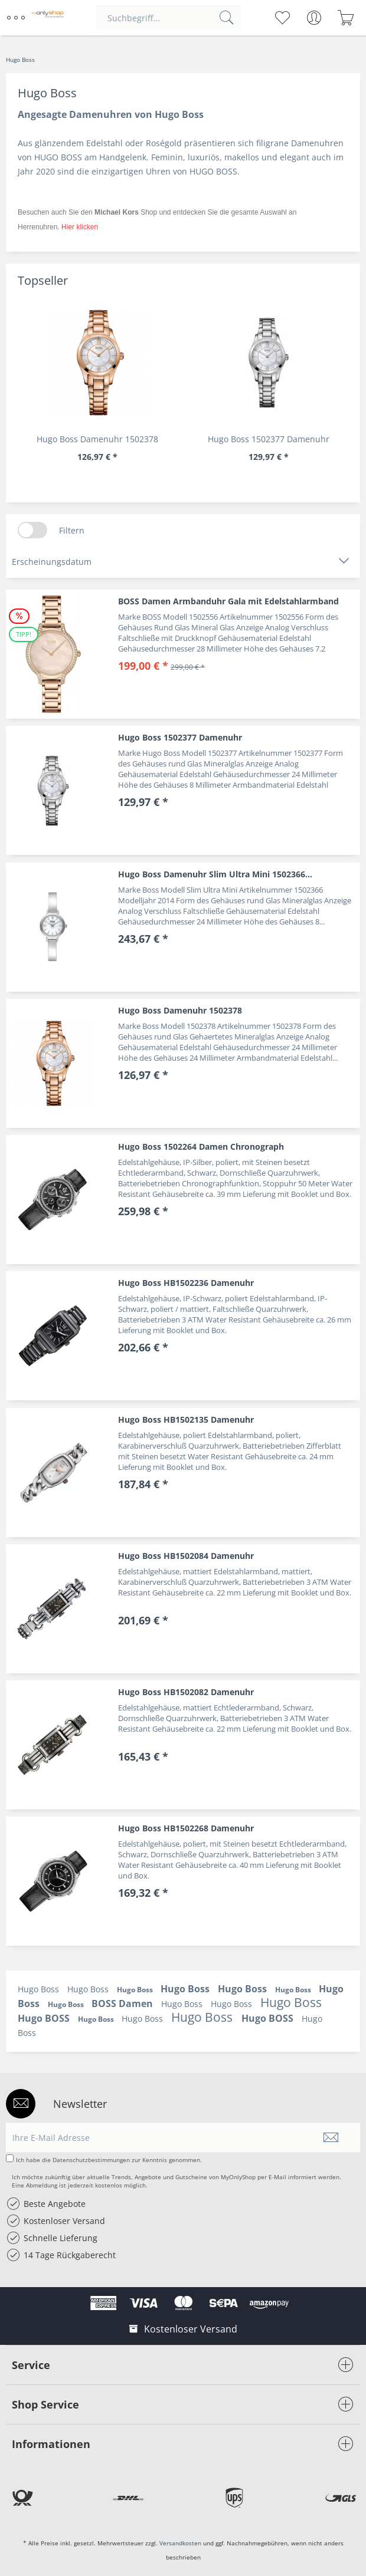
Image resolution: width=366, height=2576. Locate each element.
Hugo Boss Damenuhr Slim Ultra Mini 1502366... (215, 874)
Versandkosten (180, 2543)
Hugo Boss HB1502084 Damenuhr (186, 1555)
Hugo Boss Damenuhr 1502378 (97, 439)
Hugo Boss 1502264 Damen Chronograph (201, 1146)
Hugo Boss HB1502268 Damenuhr (186, 1828)
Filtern (71, 530)
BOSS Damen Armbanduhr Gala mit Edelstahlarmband (228, 601)
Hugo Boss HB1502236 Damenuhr (186, 1282)
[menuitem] (17, 17)
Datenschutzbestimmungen (91, 2160)
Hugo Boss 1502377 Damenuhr (268, 439)
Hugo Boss (39, 1989)
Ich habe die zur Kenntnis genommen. (109, 2160)
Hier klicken (79, 227)
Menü (16, 13)
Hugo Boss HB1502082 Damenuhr (186, 1691)
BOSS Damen (123, 2003)
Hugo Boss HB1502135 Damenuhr (186, 1419)
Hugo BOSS (45, 2018)
